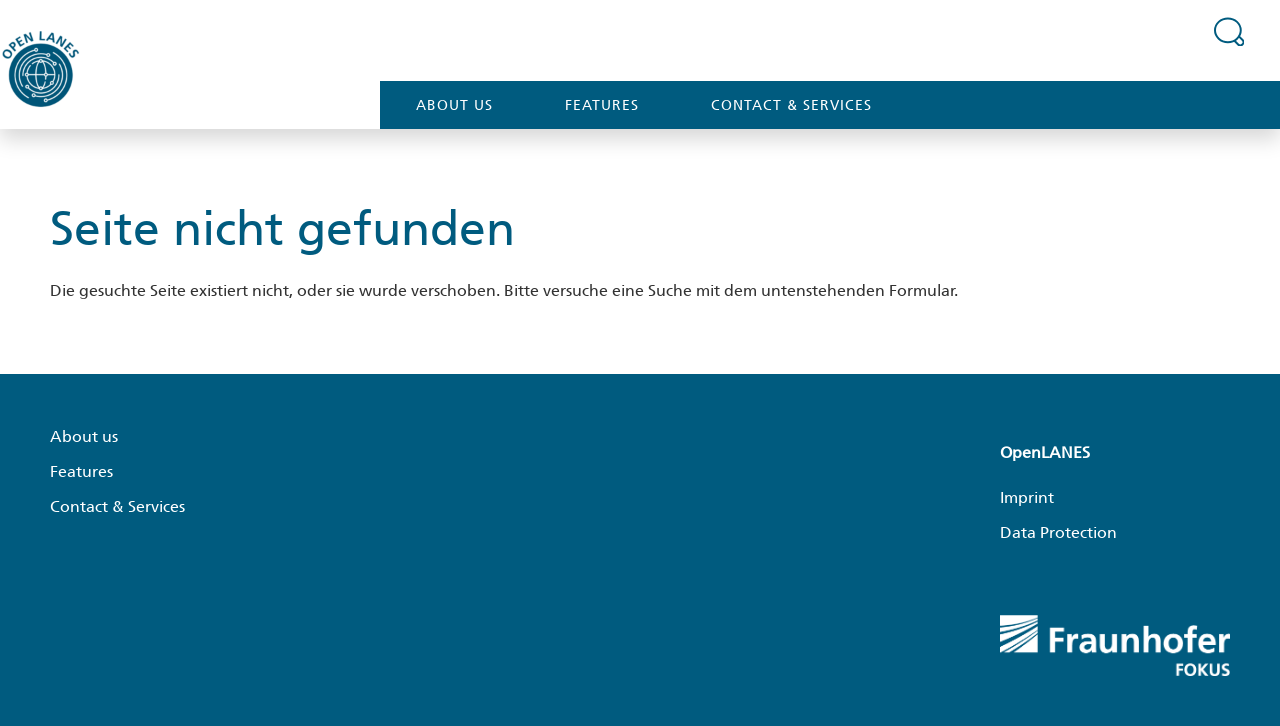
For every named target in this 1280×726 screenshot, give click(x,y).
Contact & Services (791, 105)
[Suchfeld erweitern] (1229, 31)
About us (454, 105)
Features (602, 105)
